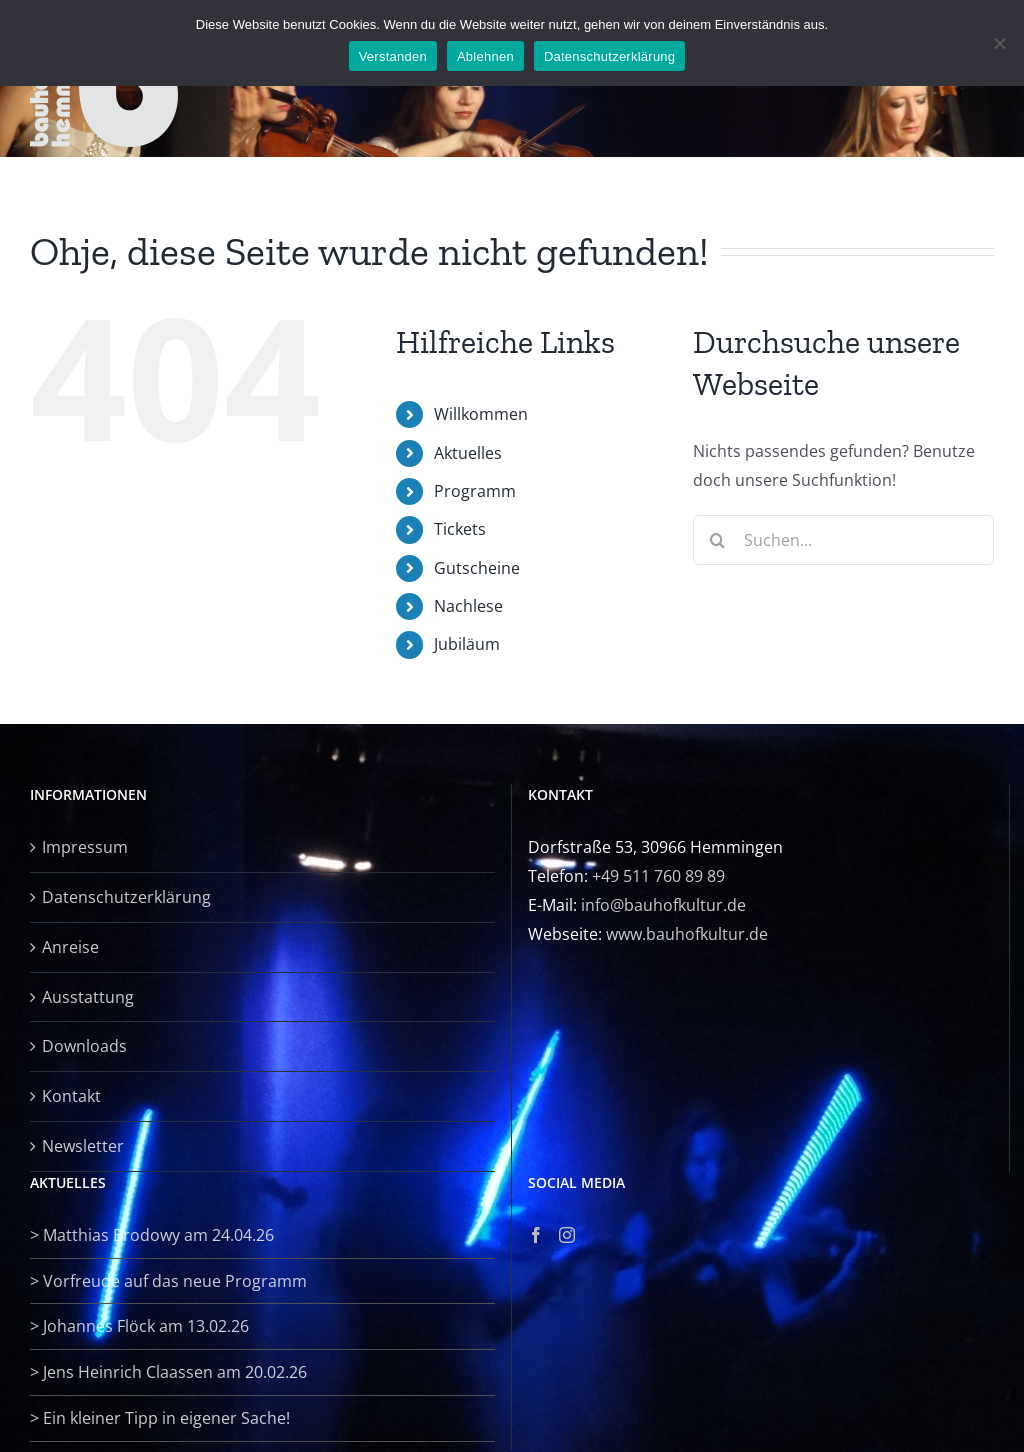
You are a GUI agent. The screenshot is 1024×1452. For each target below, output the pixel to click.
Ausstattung (88, 997)
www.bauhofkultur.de (687, 934)
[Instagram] (567, 1235)
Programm (475, 491)
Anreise (70, 947)
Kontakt (71, 1096)
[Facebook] (536, 1235)
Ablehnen (485, 56)
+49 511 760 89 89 (658, 876)
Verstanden (393, 56)
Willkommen (481, 414)
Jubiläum (467, 644)
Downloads (84, 1046)
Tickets (460, 529)
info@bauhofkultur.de (663, 905)
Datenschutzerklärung (126, 897)
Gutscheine (477, 568)
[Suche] (718, 540)
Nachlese (468, 606)
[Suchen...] (843, 540)
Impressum (85, 847)
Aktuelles (468, 453)
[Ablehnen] (999, 43)
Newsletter (83, 1146)
